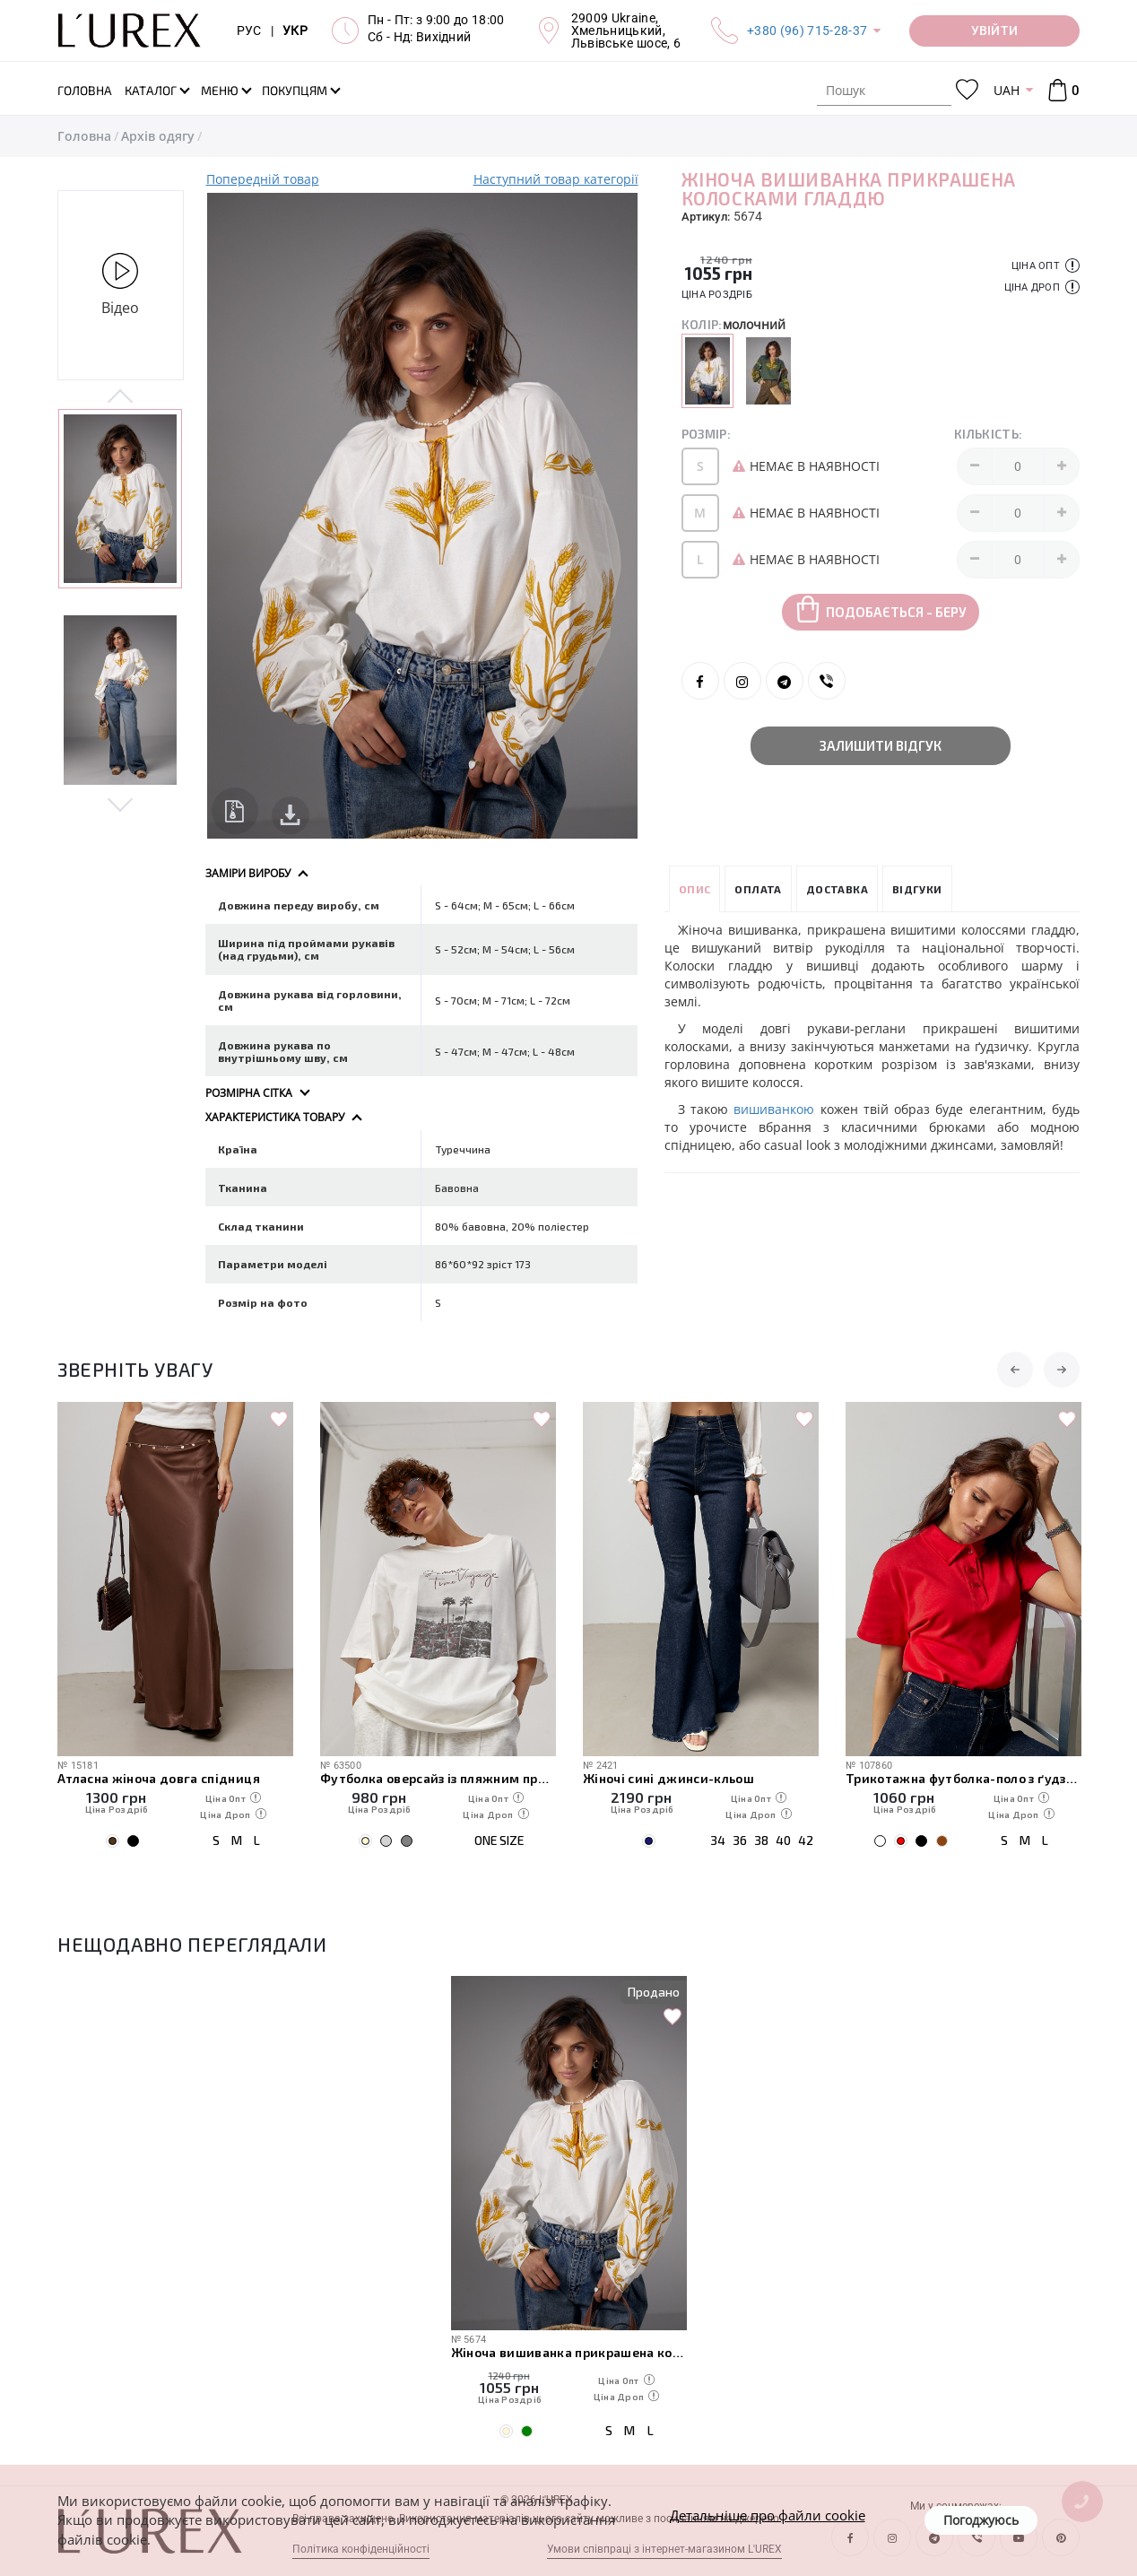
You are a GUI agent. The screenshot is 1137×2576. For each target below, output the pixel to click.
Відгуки (917, 889)
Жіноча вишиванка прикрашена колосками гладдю (569, 2352)
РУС (249, 30)
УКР (295, 30)
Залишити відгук (881, 745)
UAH (1007, 90)
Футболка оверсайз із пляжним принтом (438, 1778)
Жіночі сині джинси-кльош (668, 1778)
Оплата (757, 889)
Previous (120, 397)
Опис (695, 889)
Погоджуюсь (981, 2519)
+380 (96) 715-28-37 (807, 30)
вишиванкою (773, 1109)
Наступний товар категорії (555, 178)
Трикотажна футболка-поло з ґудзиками (963, 1778)
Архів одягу (158, 135)
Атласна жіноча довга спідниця (158, 1778)
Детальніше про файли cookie (767, 2515)
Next (120, 804)
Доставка (837, 889)
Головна (84, 135)
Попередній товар (262, 178)
